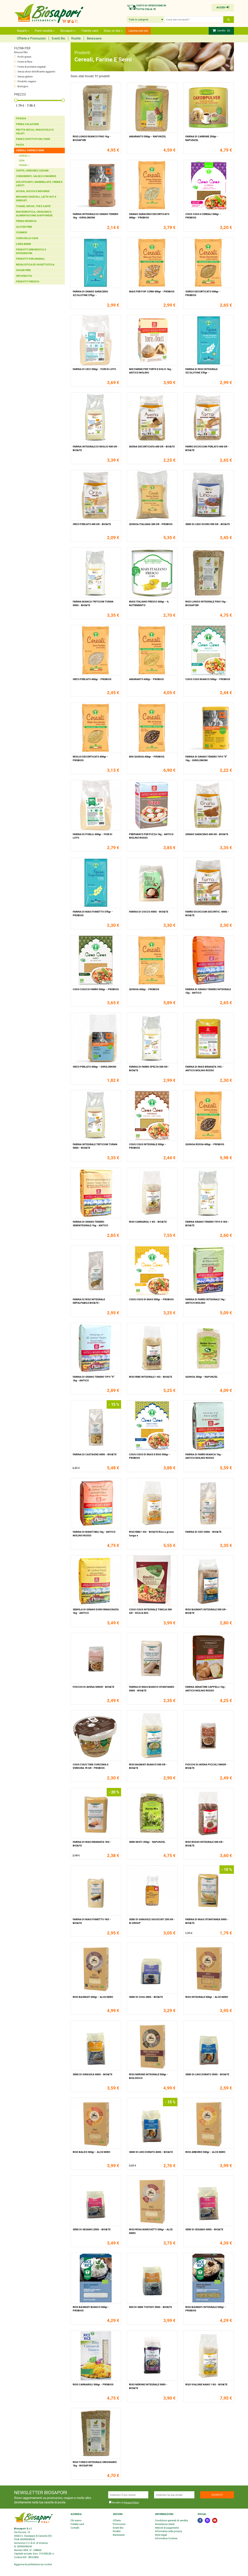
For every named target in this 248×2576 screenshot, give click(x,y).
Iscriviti (217, 2494)
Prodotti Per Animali (30, 258)
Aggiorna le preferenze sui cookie (33, 2564)
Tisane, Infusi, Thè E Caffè (33, 206)
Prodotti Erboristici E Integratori (31, 251)
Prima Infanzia (26, 221)
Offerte (117, 2520)
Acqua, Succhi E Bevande (33, 191)
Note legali (161, 2534)
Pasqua (21, 118)
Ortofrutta (24, 275)
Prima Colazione (27, 124)
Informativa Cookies (166, 2538)
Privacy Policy (131, 2502)
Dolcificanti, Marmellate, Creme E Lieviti (39, 183)
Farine (24, 165)
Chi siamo (76, 2520)
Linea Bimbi (24, 243)
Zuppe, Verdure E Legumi (32, 170)
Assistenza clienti (165, 2524)
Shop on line (113, 31)
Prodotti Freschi (28, 281)
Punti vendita (45, 31)
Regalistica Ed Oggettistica (35, 264)
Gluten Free (24, 226)
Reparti (23, 31)
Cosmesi (22, 232)
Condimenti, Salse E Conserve (36, 176)
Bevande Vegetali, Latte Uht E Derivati (36, 198)
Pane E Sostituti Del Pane (33, 139)
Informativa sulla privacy (168, 2531)
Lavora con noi (138, 31)
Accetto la (116, 2502)
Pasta (20, 144)
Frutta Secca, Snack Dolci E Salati (35, 131)
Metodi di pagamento (167, 2527)
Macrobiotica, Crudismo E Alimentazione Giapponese (34, 213)
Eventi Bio (58, 38)
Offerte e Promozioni (31, 38)
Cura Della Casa (27, 238)
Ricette (76, 38)
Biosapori (68, 31)
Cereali (24, 155)
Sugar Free (23, 270)
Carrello (221, 30)
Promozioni (119, 2524)
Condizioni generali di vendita (171, 2520)
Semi (21, 160)
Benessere (94, 38)
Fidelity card (89, 31)
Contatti (75, 2527)
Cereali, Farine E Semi (30, 150)
